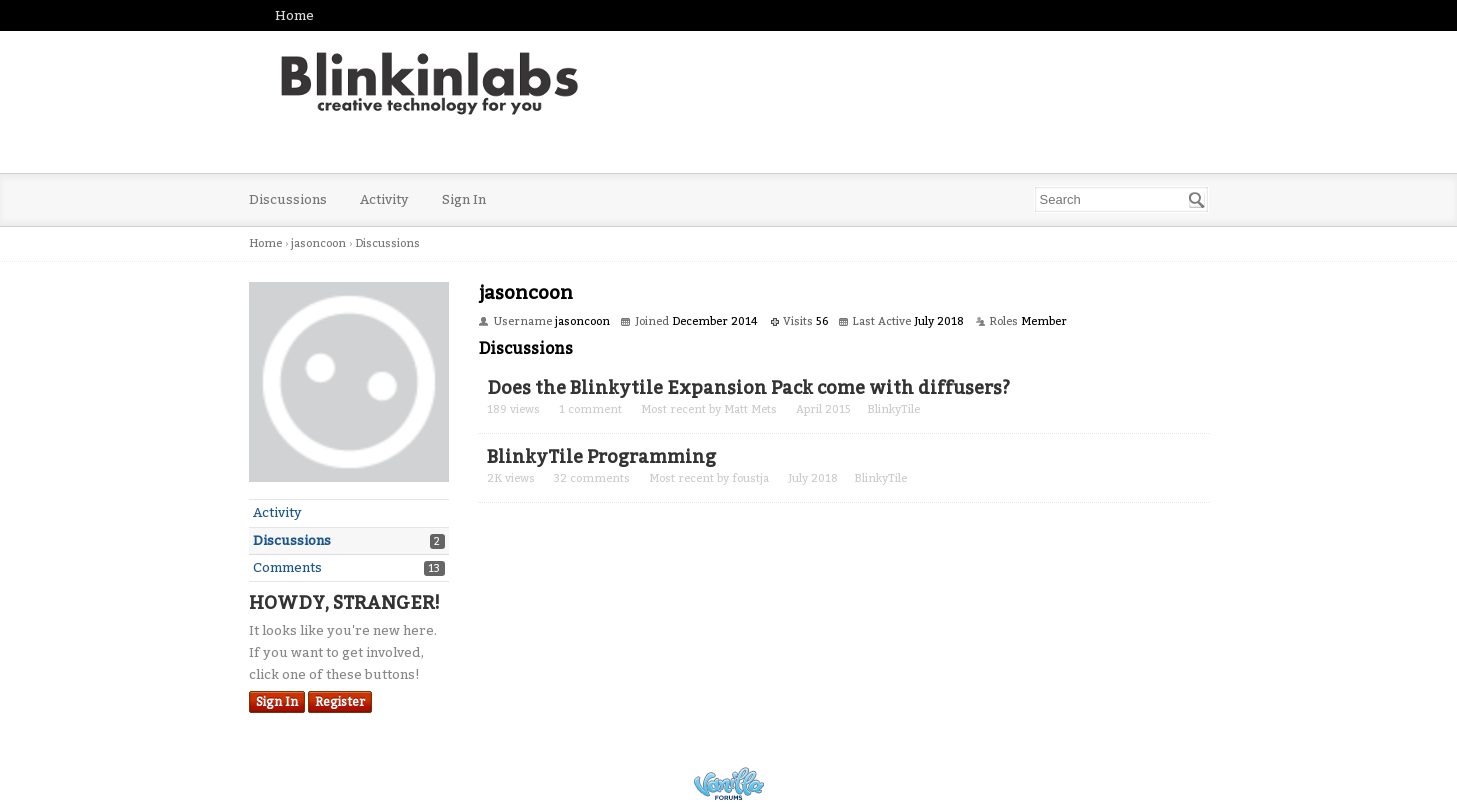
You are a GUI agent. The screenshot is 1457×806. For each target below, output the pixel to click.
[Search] (1197, 200)
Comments (287, 567)
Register (340, 702)
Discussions (288, 199)
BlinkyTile (893, 409)
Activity (384, 199)
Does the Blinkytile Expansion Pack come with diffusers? (748, 388)
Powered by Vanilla (729, 783)
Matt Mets (750, 409)
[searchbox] (1121, 199)
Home (294, 15)
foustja (750, 478)
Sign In (464, 199)
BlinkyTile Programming (601, 457)
